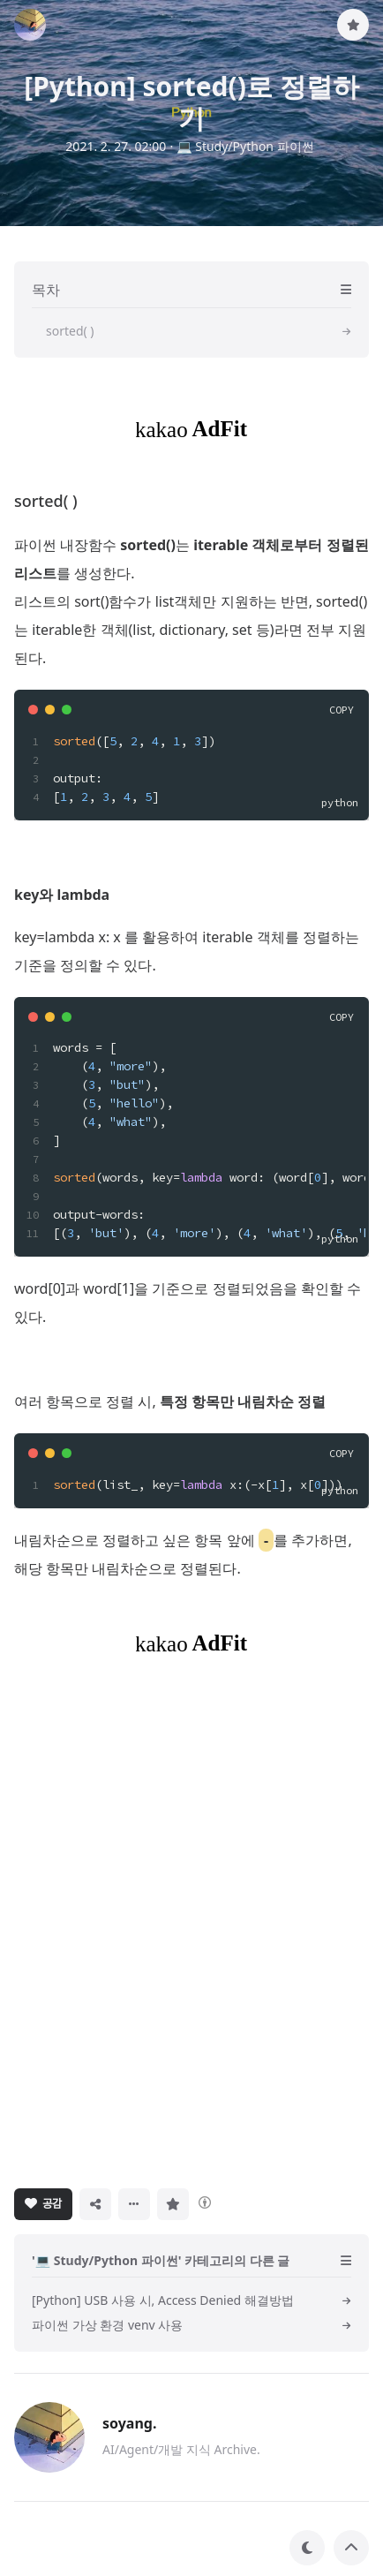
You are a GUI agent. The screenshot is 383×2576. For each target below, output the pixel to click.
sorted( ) (46, 500)
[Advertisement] (191, 1920)
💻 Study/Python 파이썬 (245, 146)
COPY (341, 709)
